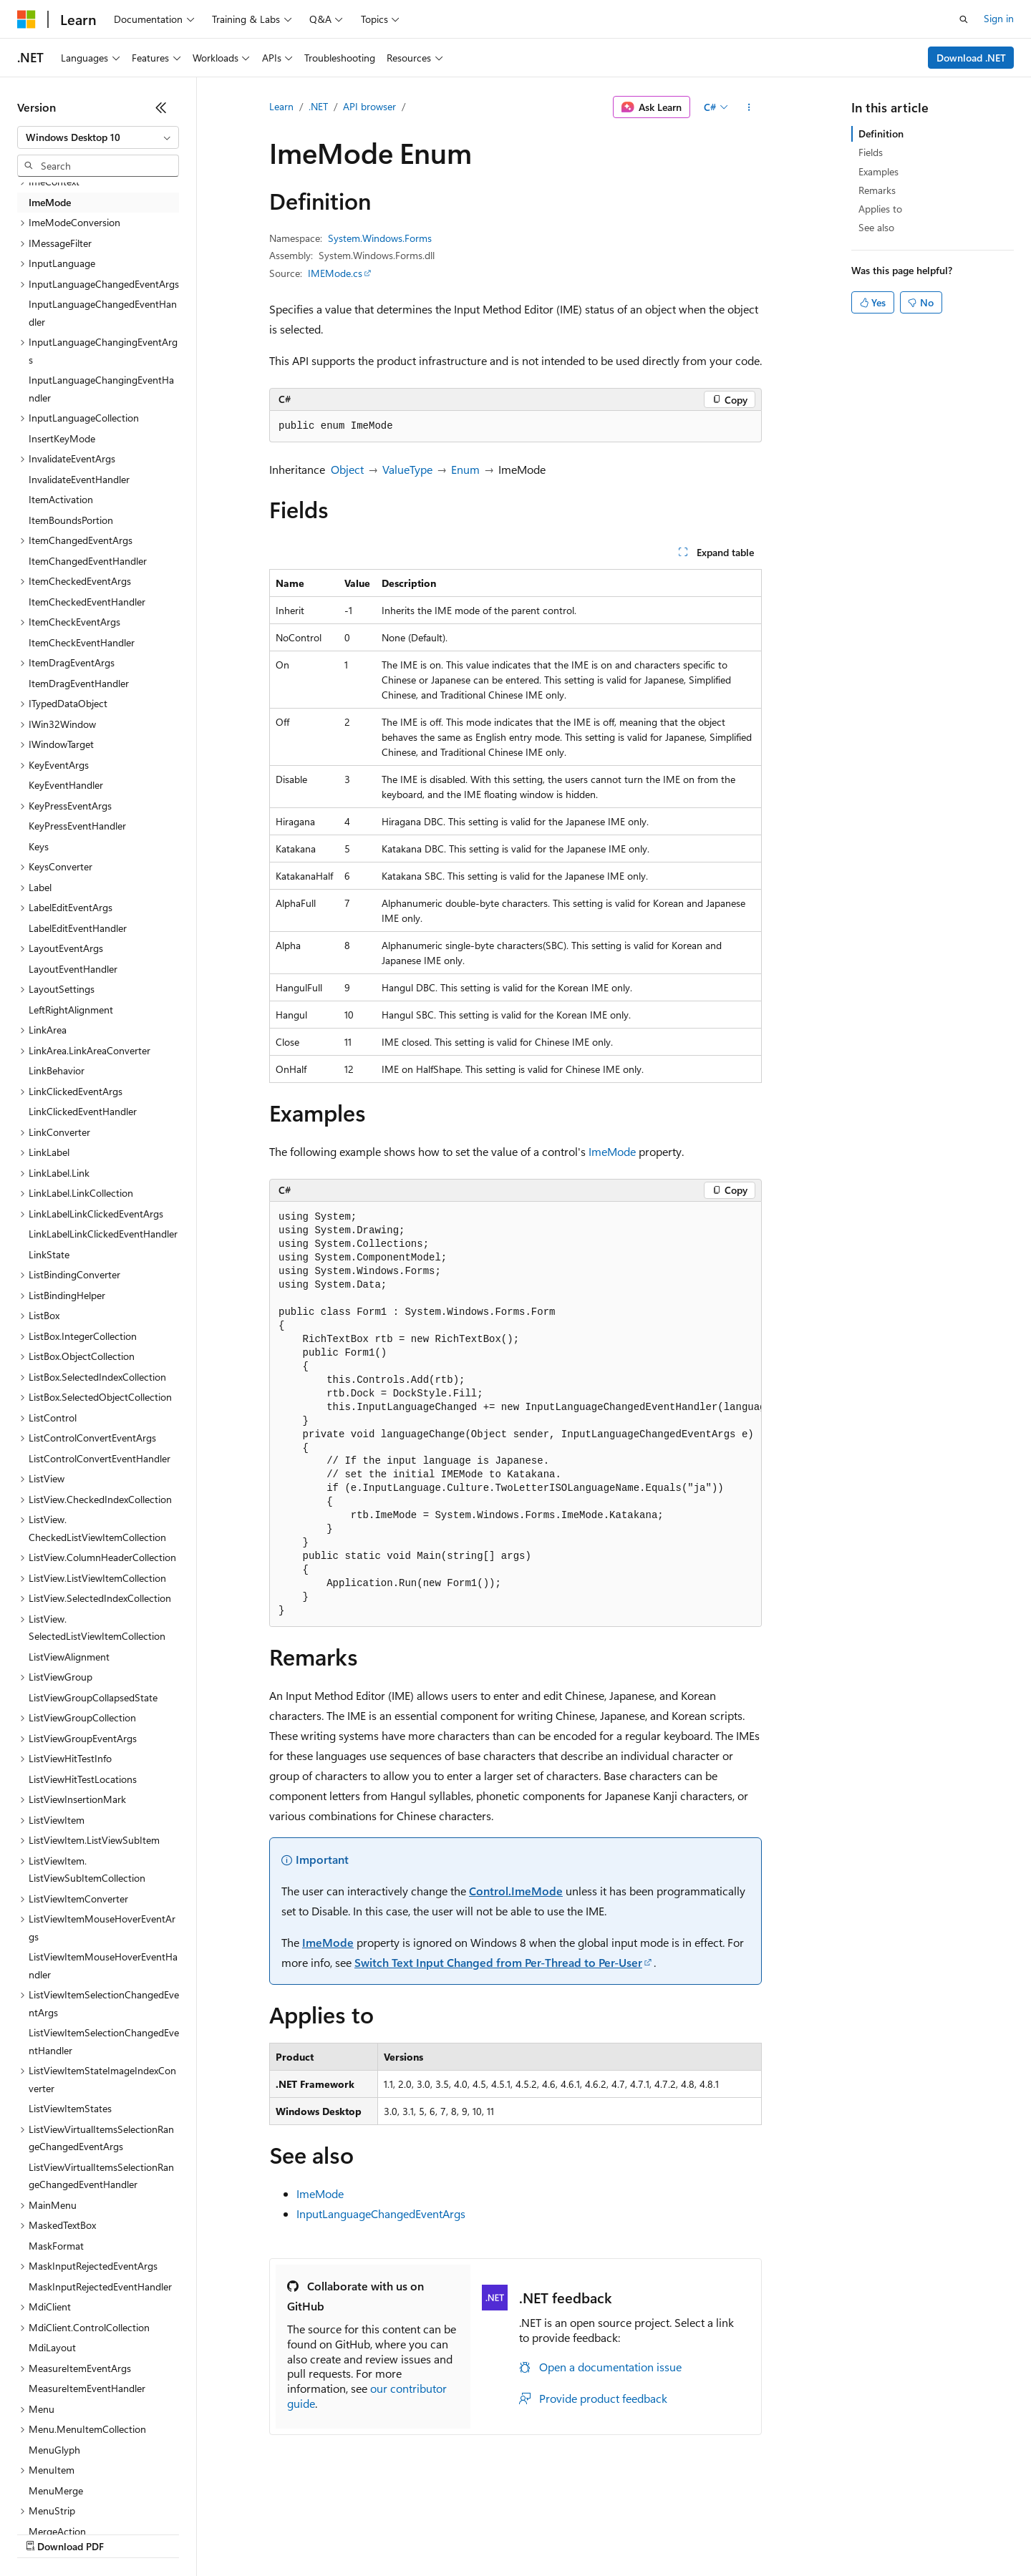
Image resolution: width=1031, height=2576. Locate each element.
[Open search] (963, 19)
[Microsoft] (26, 19)
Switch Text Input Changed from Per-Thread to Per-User (498, 1962)
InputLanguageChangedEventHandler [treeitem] (103, 313)
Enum (465, 469)
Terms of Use (523, 2532)
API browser (369, 106)
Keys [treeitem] (39, 846)
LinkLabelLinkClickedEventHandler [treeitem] (103, 1233)
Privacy (313, 2532)
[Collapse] (161, 107)
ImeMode (612, 1151)
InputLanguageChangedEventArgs (380, 2213)
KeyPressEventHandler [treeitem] (77, 825)
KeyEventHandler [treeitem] (66, 785)
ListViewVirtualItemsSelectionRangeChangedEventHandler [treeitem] (101, 2176)
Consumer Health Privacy (411, 2532)
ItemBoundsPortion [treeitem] (71, 520)
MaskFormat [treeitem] (56, 2245)
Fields (870, 152)
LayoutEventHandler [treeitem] (73, 969)
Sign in (999, 18)
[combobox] (98, 137)
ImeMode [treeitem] (50, 202)
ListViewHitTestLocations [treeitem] (83, 1779)
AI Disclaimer (45, 2532)
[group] (515, 1415)
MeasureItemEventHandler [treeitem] (87, 2388)
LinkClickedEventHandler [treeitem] (83, 1111)
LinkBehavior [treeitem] (56, 1070)
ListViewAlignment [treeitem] (69, 1656)
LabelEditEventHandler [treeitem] (78, 928)
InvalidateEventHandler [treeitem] (79, 479)
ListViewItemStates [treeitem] (70, 2108)
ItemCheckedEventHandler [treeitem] (87, 601)
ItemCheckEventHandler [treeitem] (82, 642)
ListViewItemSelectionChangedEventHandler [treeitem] (104, 2041)
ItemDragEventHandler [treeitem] (79, 683)
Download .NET (971, 57)
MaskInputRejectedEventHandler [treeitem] (100, 2286)
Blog (195, 2532)
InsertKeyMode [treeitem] (62, 438)
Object (347, 469)
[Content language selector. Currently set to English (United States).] (82, 2498)
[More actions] (749, 107)
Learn (281, 106)
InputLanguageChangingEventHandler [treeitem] (101, 388)
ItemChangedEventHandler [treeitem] (88, 561)
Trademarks (593, 2532)
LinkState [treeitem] (49, 1254)
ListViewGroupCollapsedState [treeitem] (93, 1697)
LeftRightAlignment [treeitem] (71, 1009)
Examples (878, 171)
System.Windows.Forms (380, 238)
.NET (318, 106)
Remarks (877, 190)
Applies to (880, 208)
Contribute (256, 2532)
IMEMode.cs (335, 273)
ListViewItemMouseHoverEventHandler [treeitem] (103, 1965)
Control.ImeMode (516, 1890)
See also (876, 227)
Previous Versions (130, 2532)
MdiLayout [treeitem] (52, 2347)
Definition (881, 133)
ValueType (407, 469)
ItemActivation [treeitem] (61, 499)
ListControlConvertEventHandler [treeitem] (99, 1458)
